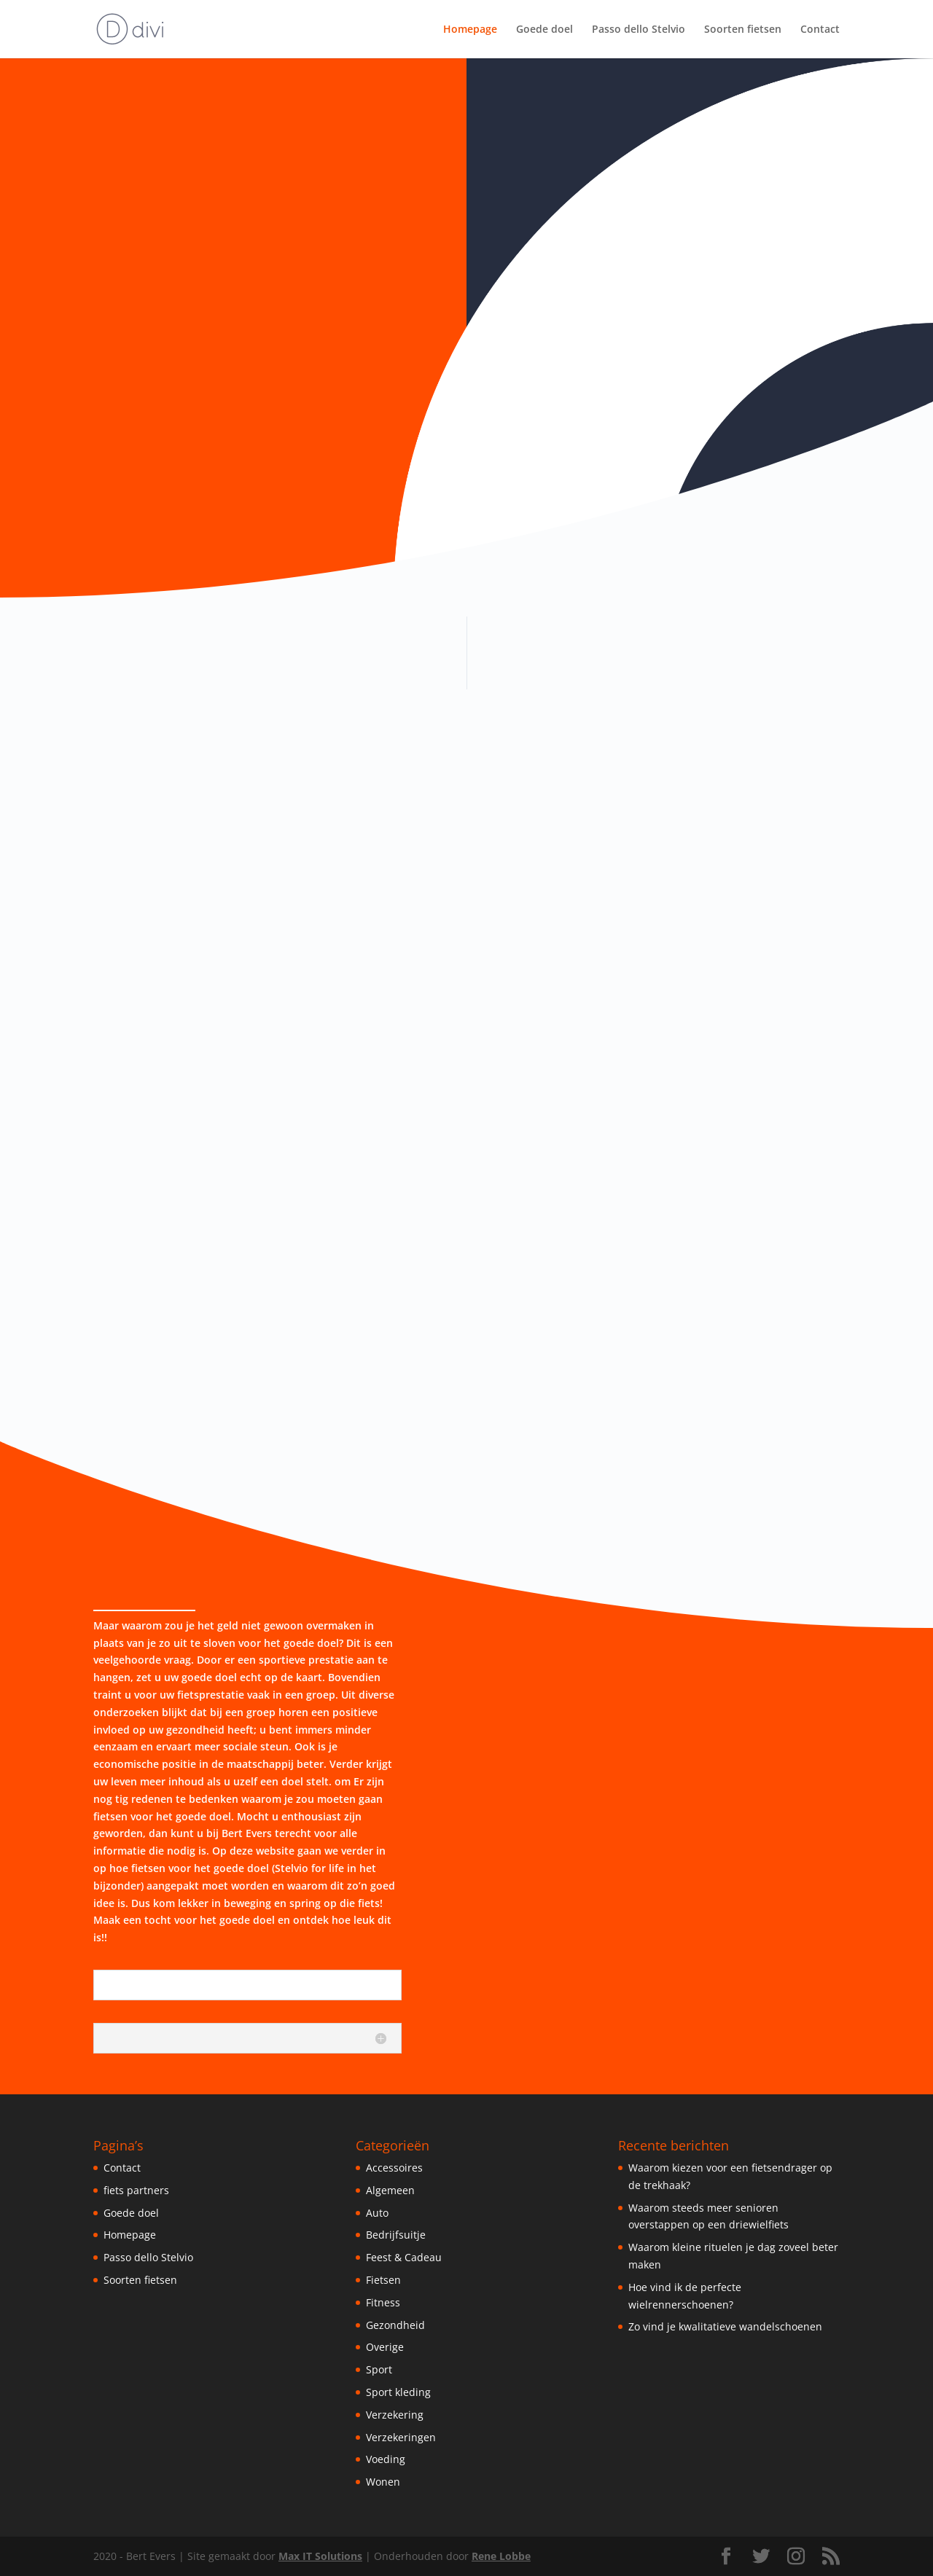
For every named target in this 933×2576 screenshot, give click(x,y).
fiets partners (136, 2190)
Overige (385, 2347)
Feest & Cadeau (404, 2257)
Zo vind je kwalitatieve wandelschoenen (725, 2326)
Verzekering (394, 2415)
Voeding (385, 2459)
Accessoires (394, 2167)
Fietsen (383, 2280)
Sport (379, 2369)
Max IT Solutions (320, 2556)
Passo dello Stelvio (638, 30)
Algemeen (390, 2190)
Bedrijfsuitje (396, 2235)
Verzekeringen (401, 2437)
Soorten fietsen (742, 30)
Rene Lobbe (501, 2556)
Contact (820, 30)
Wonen (383, 2482)
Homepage (470, 30)
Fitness (383, 2302)
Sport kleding (398, 2392)
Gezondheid (395, 2325)
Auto (377, 2213)
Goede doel (544, 30)
